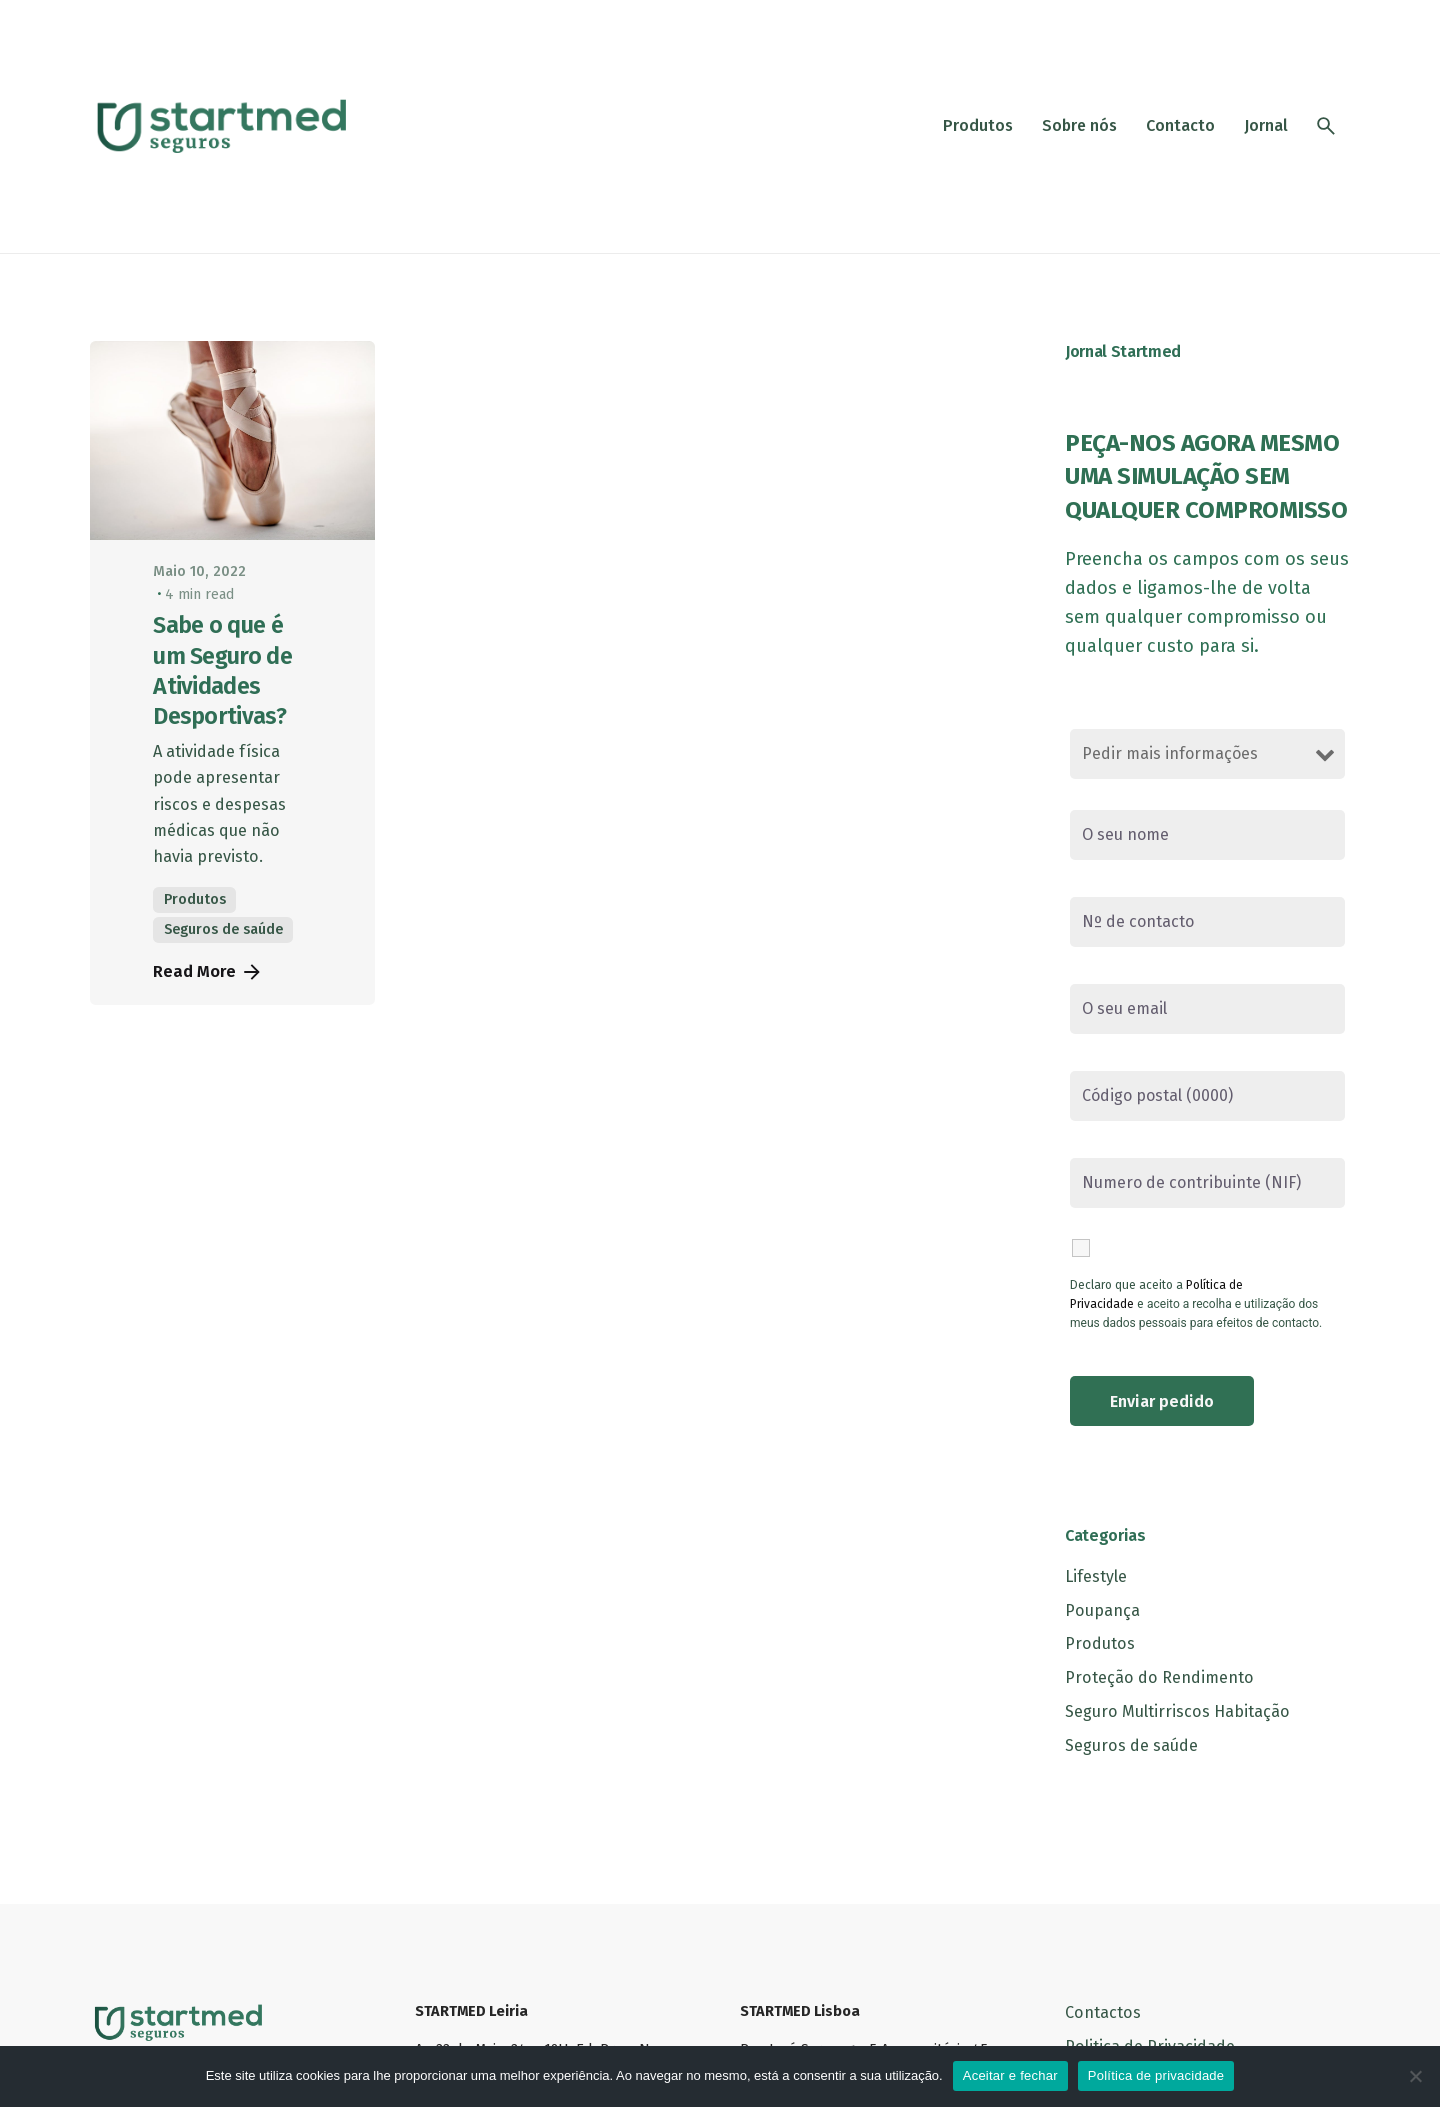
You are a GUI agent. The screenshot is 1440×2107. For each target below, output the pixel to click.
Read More (208, 972)
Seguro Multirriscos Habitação (1177, 1711)
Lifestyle (1096, 1576)
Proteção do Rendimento (1159, 1677)
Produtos (195, 899)
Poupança (1102, 1610)
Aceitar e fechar (1010, 2075)
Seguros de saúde (223, 929)
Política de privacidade (1156, 2075)
